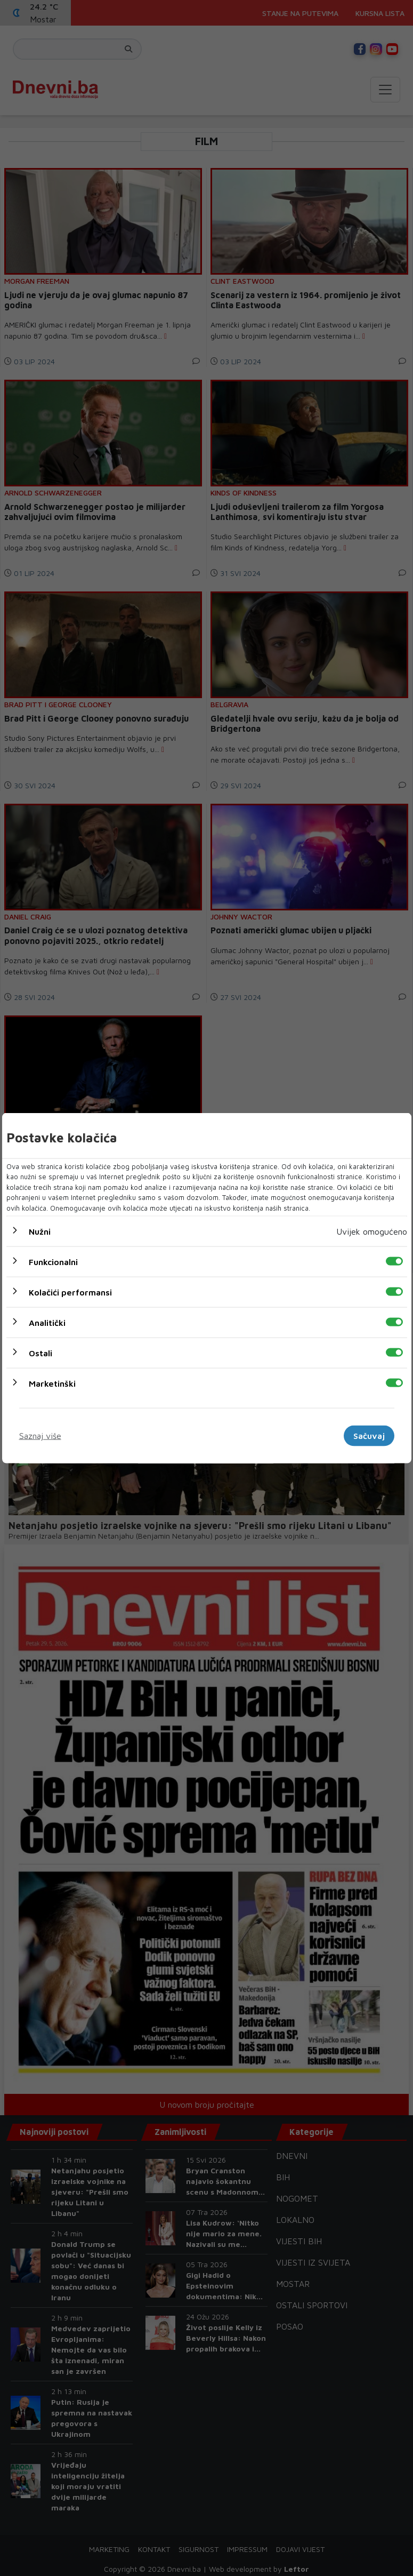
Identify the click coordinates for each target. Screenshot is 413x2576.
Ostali (40, 1353)
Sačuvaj (369, 1436)
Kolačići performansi (70, 1292)
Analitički (47, 1322)
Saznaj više (40, 1436)
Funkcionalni (53, 1262)
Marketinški (52, 1383)
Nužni (40, 1231)
